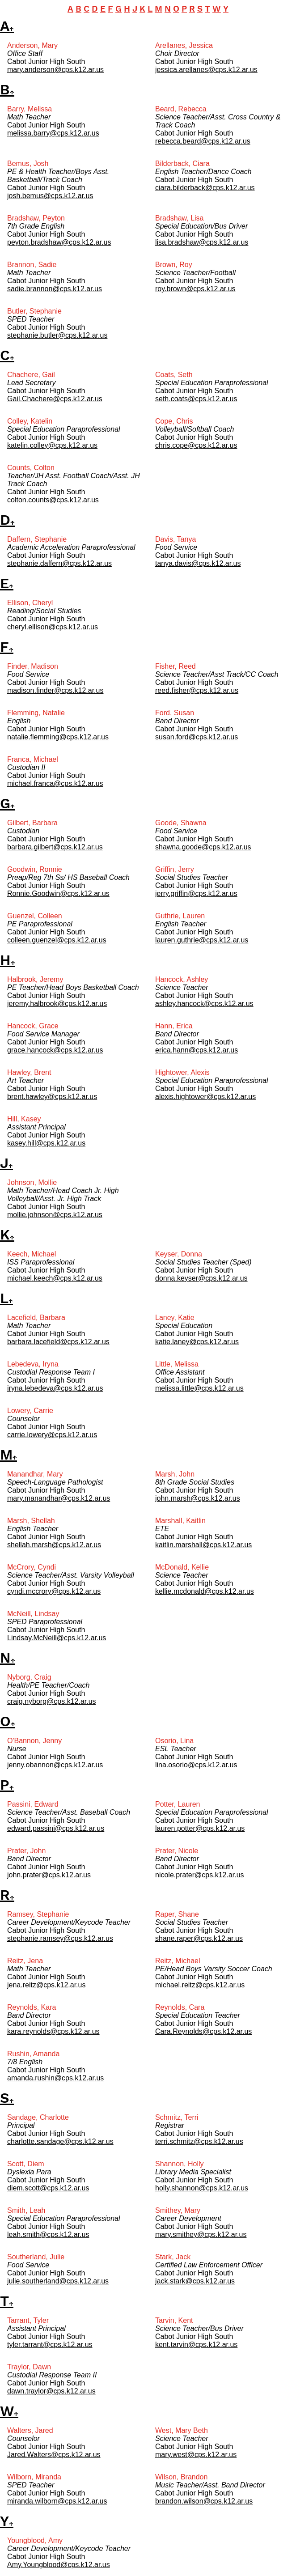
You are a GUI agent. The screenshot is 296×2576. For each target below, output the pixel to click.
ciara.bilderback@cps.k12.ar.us (205, 187)
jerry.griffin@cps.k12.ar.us (196, 893)
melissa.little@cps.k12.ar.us (199, 1388)
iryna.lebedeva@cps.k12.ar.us (55, 1388)
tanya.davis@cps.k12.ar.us (198, 563)
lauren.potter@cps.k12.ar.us (200, 1828)
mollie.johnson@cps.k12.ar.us (54, 1214)
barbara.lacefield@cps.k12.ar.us (58, 1341)
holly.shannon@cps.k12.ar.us (201, 2188)
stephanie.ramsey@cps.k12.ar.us (60, 1938)
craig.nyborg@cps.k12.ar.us (51, 1701)
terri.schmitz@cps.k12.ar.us (199, 2141)
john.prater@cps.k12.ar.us (49, 1875)
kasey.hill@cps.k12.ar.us (46, 1143)
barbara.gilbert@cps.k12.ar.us (55, 847)
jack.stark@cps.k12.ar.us (195, 2281)
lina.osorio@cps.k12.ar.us (196, 1765)
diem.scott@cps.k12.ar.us (48, 2188)
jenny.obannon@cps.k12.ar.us (55, 1765)
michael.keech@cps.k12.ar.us (54, 1278)
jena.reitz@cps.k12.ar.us (46, 1985)
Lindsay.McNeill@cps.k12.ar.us (56, 1638)
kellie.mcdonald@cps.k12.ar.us (204, 1591)
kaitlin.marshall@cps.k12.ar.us (203, 1545)
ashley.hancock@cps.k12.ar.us (204, 1003)
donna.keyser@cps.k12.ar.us (201, 1278)
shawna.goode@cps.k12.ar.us (203, 847)
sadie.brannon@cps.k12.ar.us (54, 289)
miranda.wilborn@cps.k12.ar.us (57, 2501)
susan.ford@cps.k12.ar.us (196, 737)
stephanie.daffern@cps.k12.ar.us (59, 563)
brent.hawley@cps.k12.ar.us (52, 1096)
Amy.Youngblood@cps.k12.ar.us (58, 2564)
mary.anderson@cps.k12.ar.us (55, 69)
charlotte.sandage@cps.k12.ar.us (60, 2141)
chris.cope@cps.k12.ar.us (196, 445)
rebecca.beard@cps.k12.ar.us (202, 141)
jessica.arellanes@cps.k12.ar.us (206, 69)
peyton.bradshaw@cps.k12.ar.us (59, 242)
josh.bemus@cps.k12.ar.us (50, 195)
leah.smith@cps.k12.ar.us (48, 2234)
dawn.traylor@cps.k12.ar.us (51, 2391)
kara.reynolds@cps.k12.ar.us (53, 2031)
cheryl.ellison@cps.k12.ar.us (52, 627)
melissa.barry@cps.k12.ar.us (53, 133)
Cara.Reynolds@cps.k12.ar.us (203, 2031)
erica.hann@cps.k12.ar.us (196, 1050)
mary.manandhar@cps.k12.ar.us (58, 1498)
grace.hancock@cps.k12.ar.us (55, 1050)
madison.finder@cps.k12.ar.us (55, 690)
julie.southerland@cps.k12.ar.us (58, 2281)
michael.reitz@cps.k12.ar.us (200, 1985)
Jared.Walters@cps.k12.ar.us (54, 2454)
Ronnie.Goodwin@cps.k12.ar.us (58, 893)
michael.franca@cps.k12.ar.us (55, 783)
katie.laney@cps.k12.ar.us (197, 1341)
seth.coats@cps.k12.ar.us (196, 399)
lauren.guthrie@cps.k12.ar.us (201, 940)
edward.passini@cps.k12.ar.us (55, 1828)
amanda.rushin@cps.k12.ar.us (55, 2078)
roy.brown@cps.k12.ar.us (195, 289)
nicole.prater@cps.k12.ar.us (199, 1875)
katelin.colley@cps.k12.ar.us (52, 445)
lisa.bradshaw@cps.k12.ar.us (201, 242)
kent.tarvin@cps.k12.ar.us (196, 2344)
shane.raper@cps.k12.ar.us (199, 1938)
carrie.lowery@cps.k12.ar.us (52, 1435)
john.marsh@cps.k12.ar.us (197, 1498)
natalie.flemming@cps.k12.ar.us (58, 737)
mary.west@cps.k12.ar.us (196, 2454)
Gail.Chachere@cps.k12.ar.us (54, 399)
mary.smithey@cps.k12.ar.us (200, 2234)
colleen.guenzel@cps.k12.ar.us (56, 940)
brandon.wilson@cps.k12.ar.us (204, 2501)
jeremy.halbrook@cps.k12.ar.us (57, 1003)
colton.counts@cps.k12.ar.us (53, 500)
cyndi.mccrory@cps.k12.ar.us (54, 1591)
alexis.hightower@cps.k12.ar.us (205, 1096)
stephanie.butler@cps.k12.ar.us (57, 335)
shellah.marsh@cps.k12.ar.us (54, 1545)
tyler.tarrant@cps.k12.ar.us (50, 2344)
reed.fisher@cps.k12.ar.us (196, 690)
